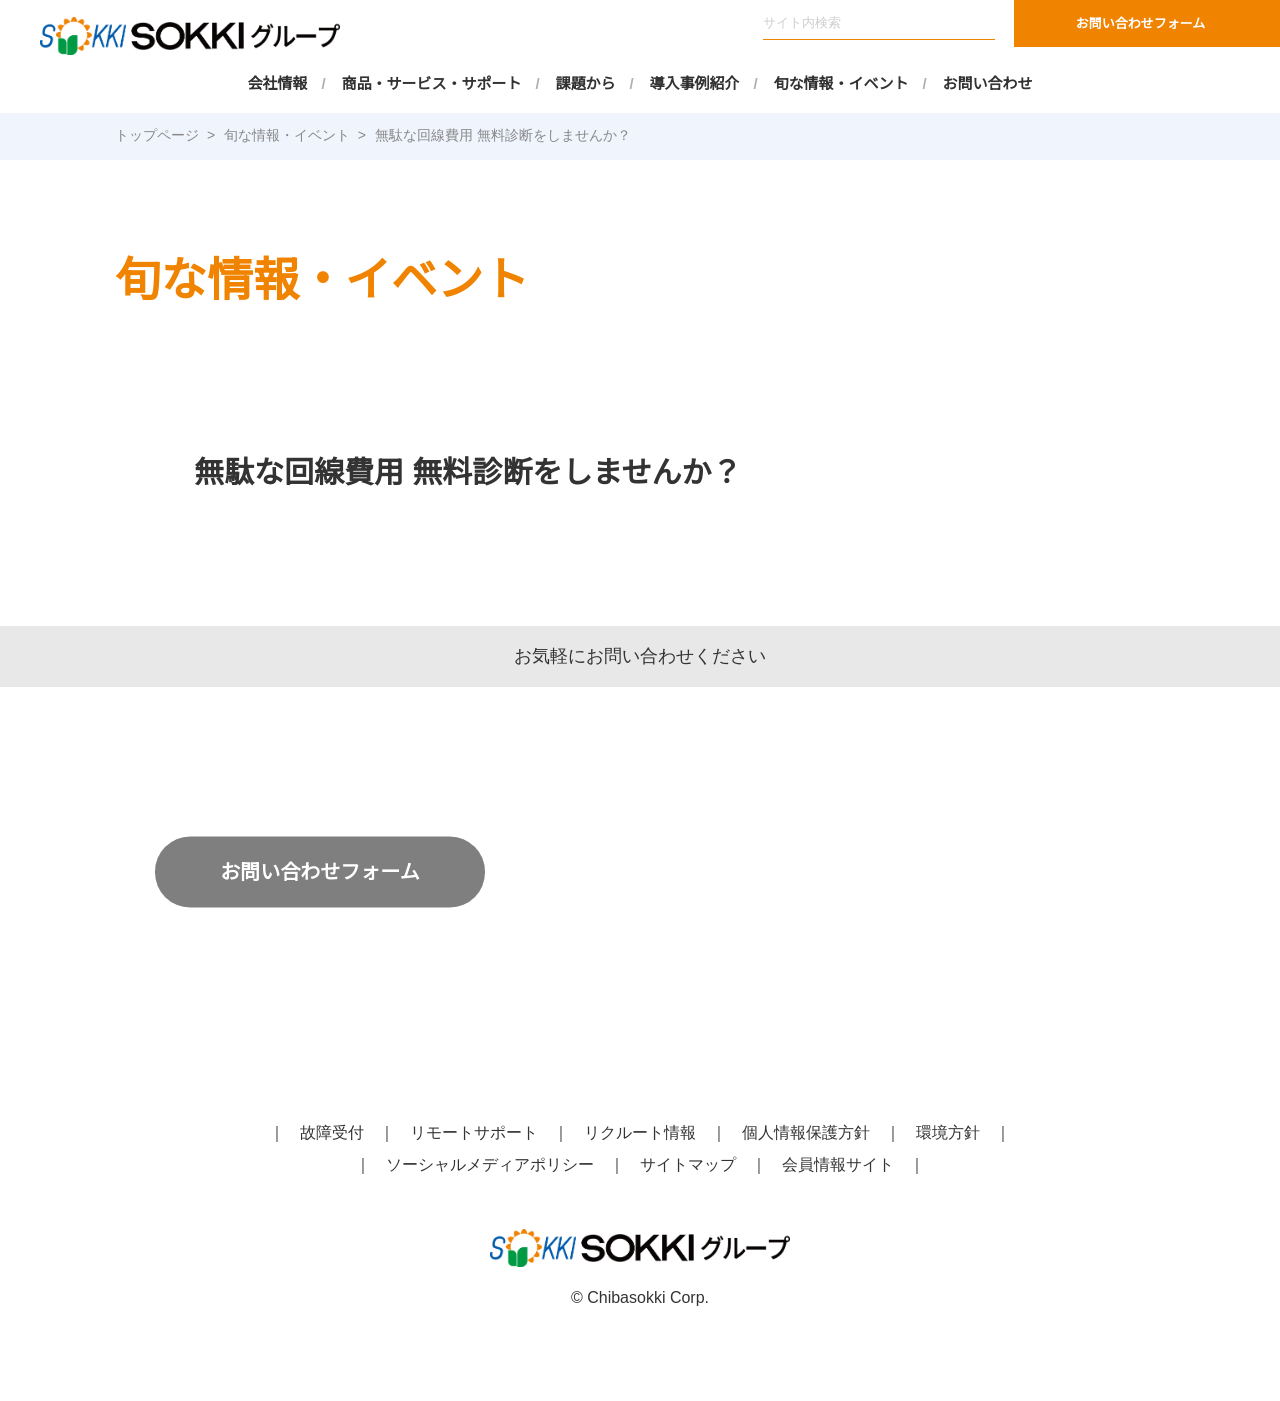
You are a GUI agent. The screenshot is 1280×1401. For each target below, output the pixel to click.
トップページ (157, 135)
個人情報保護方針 (806, 1133)
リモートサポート (474, 1133)
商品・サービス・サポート (432, 83)
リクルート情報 (640, 1133)
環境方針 (948, 1133)
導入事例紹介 (695, 83)
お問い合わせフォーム (1141, 23)
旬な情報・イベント (841, 83)
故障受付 (332, 1133)
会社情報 (278, 83)
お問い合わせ (988, 83)
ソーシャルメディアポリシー (490, 1165)
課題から (586, 83)
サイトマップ (688, 1165)
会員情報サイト (838, 1165)
